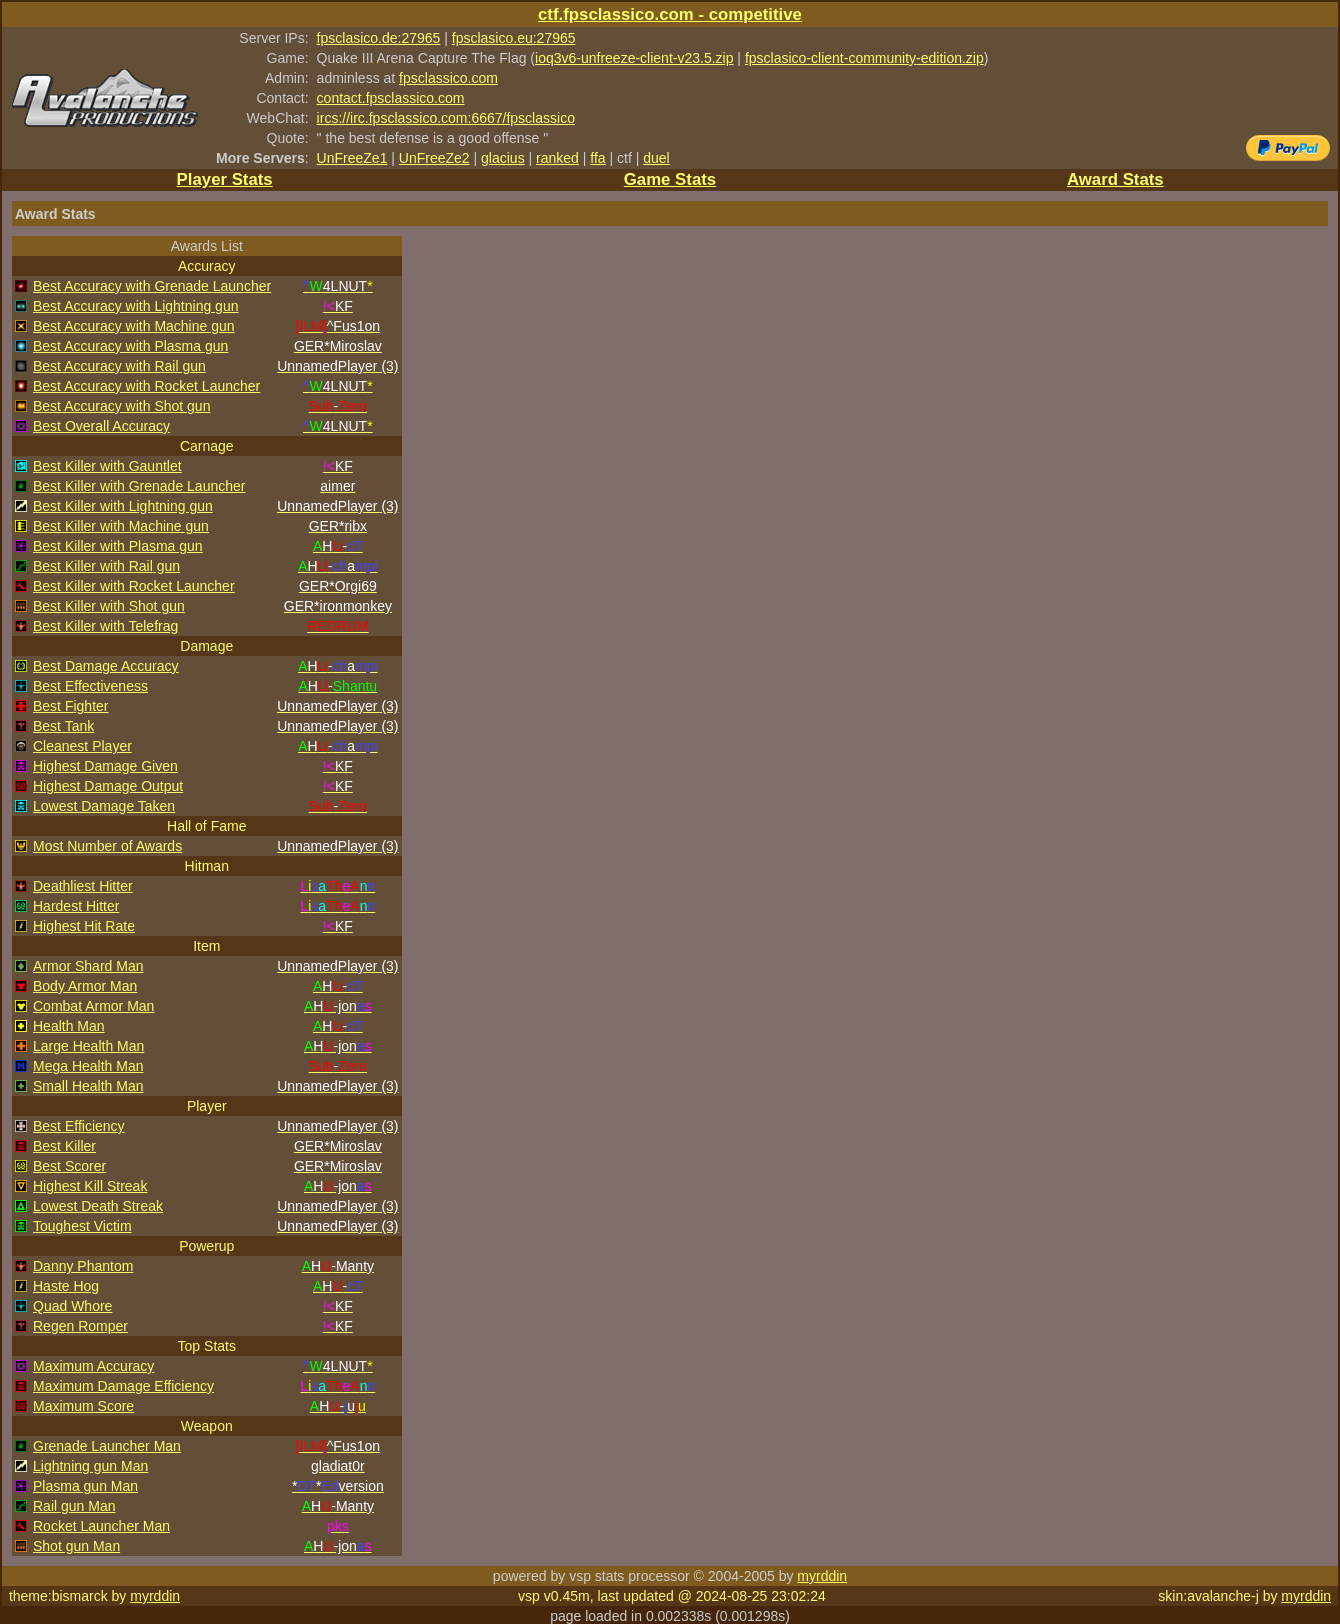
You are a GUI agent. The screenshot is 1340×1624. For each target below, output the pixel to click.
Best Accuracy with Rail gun (119, 366)
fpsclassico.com (448, 78)
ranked (557, 158)
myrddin (822, 1576)
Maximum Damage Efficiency (123, 1386)
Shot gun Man (76, 1546)
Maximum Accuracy (93, 1366)
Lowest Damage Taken (104, 806)
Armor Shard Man (88, 966)
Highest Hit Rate (84, 926)
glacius (503, 158)
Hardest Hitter (76, 906)
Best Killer (64, 1146)
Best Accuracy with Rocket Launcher (146, 386)
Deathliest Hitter (83, 886)
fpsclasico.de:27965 (379, 38)
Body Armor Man (85, 986)
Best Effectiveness (90, 686)
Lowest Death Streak (98, 1206)
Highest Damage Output (108, 786)
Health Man (69, 1026)
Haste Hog (66, 1286)
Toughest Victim (82, 1226)
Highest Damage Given (105, 766)
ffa (597, 158)
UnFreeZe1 (352, 158)
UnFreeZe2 (434, 158)
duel (656, 158)
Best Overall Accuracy (101, 426)
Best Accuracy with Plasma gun (130, 346)
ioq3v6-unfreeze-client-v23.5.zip (634, 58)
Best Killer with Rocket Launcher (134, 586)
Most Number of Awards (107, 846)
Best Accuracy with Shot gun (121, 406)
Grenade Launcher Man (107, 1446)
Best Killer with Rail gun (106, 566)
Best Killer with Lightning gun (123, 506)
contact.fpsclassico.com (391, 98)
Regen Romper (80, 1326)
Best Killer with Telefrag (105, 626)
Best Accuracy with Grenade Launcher (152, 286)
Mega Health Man (88, 1066)
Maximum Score (83, 1406)
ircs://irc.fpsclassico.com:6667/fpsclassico (446, 118)
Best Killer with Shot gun (109, 606)
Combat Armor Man (93, 1006)
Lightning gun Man (90, 1466)
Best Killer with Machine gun (121, 526)
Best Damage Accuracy (106, 666)
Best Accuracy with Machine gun (134, 326)
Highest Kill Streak (90, 1186)
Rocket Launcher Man (101, 1526)
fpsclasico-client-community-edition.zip (864, 58)
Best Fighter (70, 706)
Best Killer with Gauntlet (107, 466)
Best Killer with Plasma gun (118, 546)
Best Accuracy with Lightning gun (135, 306)
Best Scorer (69, 1166)
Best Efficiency (79, 1126)
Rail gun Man (74, 1506)
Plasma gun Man (85, 1486)
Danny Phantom (83, 1266)
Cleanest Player (82, 746)
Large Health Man (88, 1046)
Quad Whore (72, 1306)
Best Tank (63, 726)
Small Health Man (88, 1086)
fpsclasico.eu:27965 (514, 38)
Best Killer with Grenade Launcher (139, 486)
